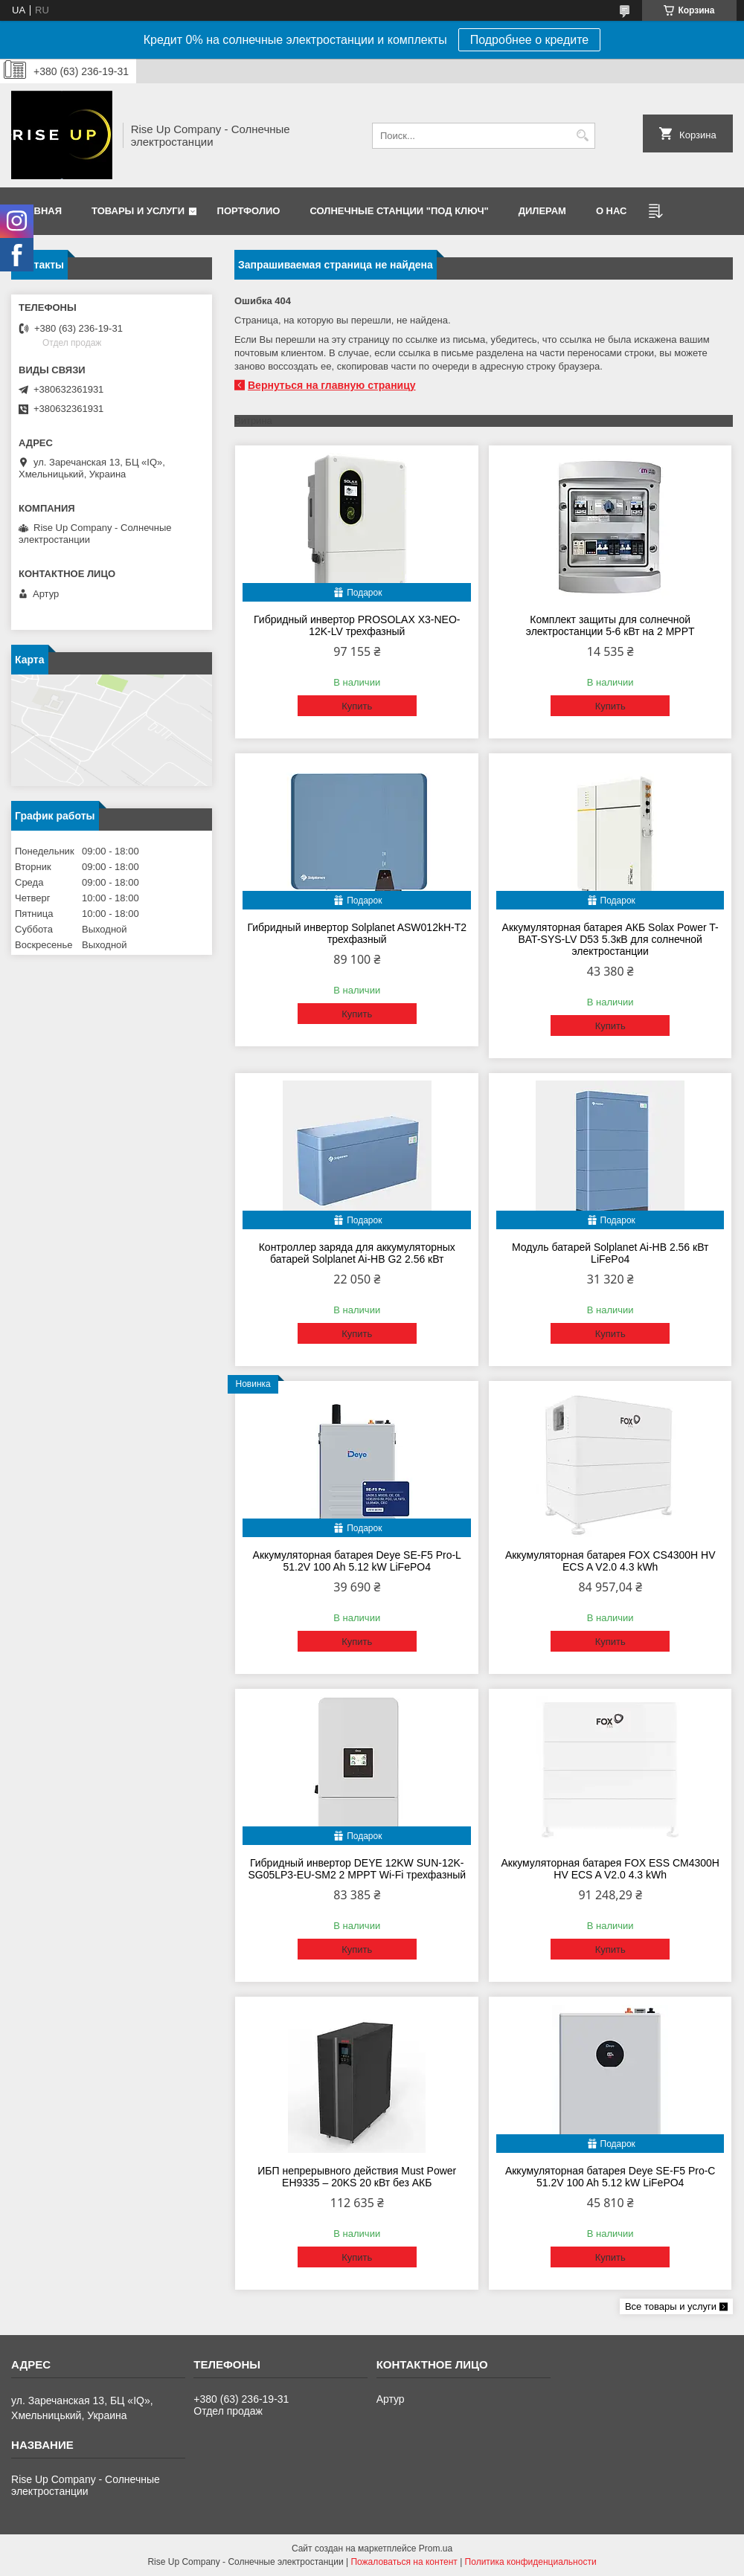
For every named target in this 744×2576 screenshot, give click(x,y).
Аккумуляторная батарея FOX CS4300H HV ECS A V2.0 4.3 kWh (610, 1561)
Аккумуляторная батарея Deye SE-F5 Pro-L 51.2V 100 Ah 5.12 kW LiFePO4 (357, 1561)
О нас (611, 210)
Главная (38, 210)
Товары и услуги (138, 210)
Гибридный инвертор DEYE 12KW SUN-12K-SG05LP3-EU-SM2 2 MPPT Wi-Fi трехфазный (357, 1869)
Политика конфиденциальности (531, 2562)
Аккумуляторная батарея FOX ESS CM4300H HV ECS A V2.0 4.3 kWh (610, 1869)
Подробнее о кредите (529, 39)
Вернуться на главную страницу (332, 385)
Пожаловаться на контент (403, 2562)
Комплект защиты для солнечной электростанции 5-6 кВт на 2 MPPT (610, 625)
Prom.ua (435, 2548)
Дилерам (542, 210)
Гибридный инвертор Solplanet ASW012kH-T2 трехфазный (356, 933)
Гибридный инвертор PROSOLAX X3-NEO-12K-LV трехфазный (357, 625)
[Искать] (582, 136)
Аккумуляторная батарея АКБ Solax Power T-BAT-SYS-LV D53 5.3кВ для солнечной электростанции (610, 939)
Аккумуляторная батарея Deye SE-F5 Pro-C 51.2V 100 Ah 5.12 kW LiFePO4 (610, 2177)
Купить (356, 706)
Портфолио (248, 210)
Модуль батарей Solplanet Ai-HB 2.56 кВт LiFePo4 (610, 1253)
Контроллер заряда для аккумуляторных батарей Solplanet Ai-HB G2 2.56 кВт (357, 1253)
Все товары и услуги (670, 2306)
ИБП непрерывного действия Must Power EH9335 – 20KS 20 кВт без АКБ (356, 2177)
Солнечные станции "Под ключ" (399, 210)
